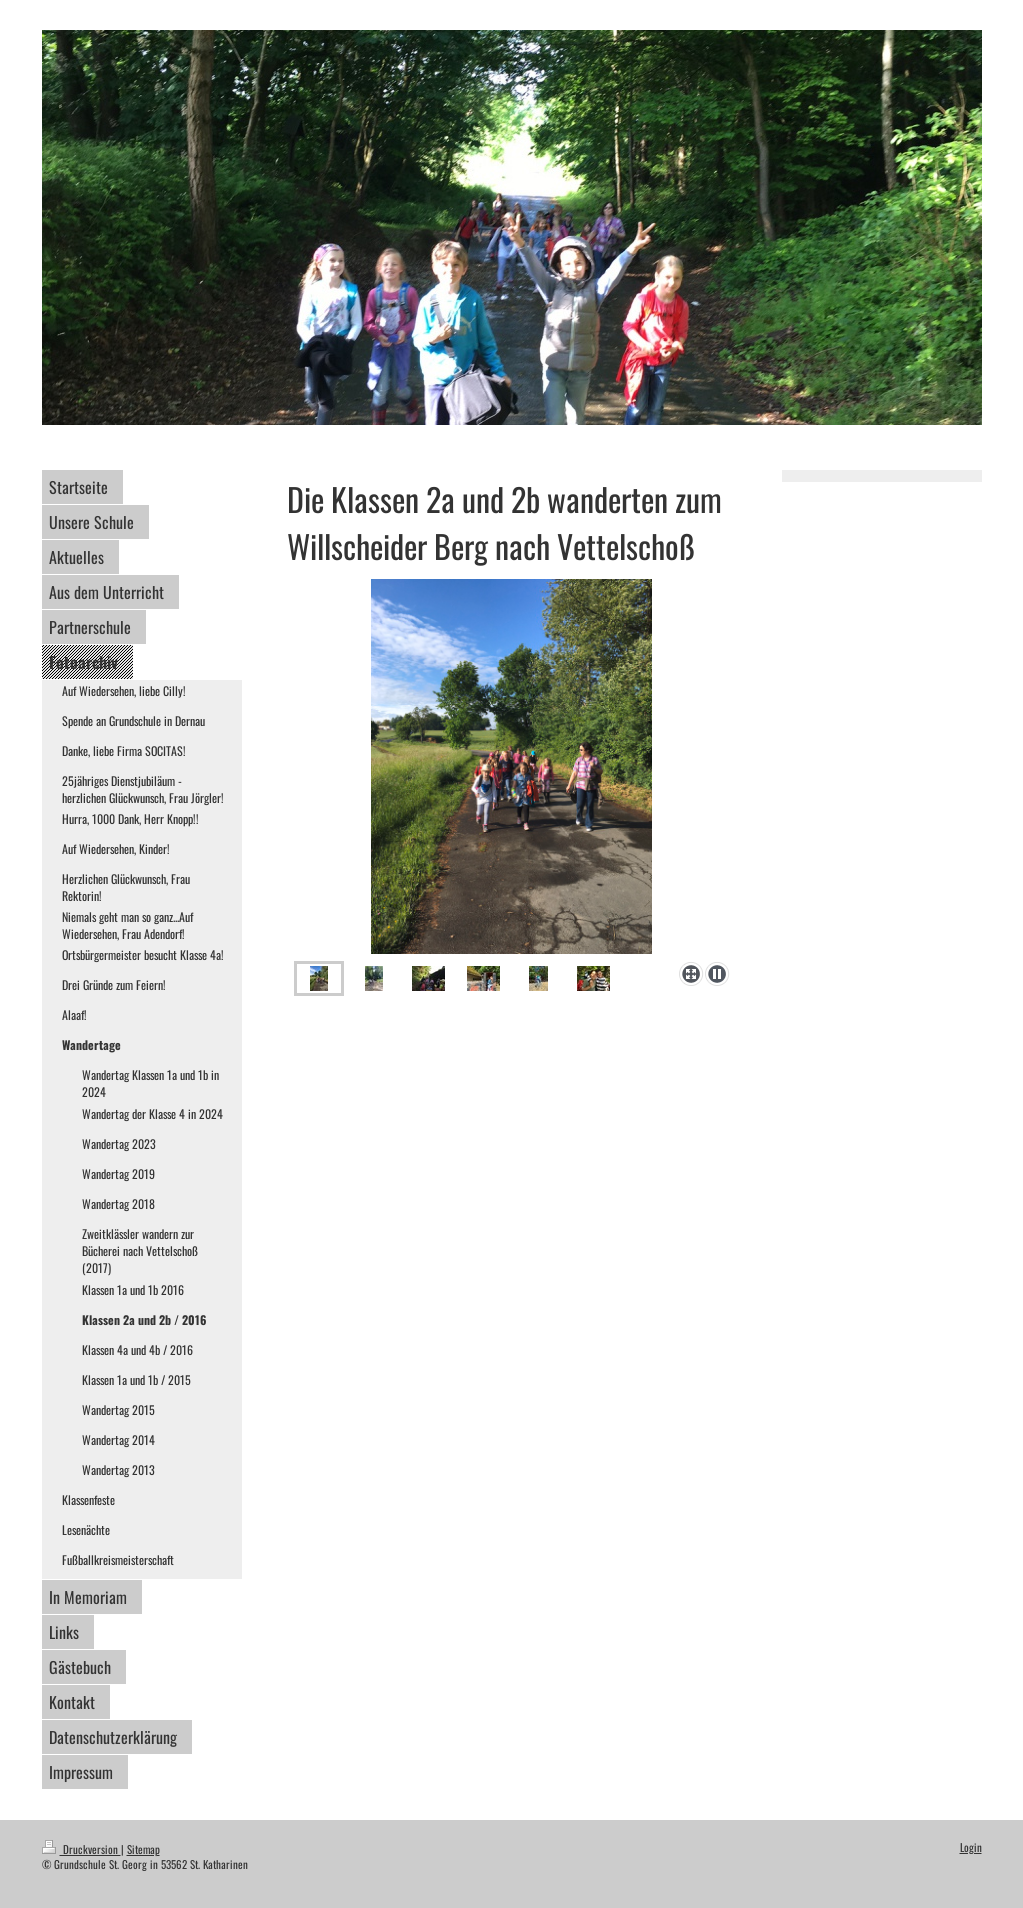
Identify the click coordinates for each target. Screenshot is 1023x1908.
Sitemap (143, 1849)
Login (971, 1847)
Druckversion (81, 1849)
